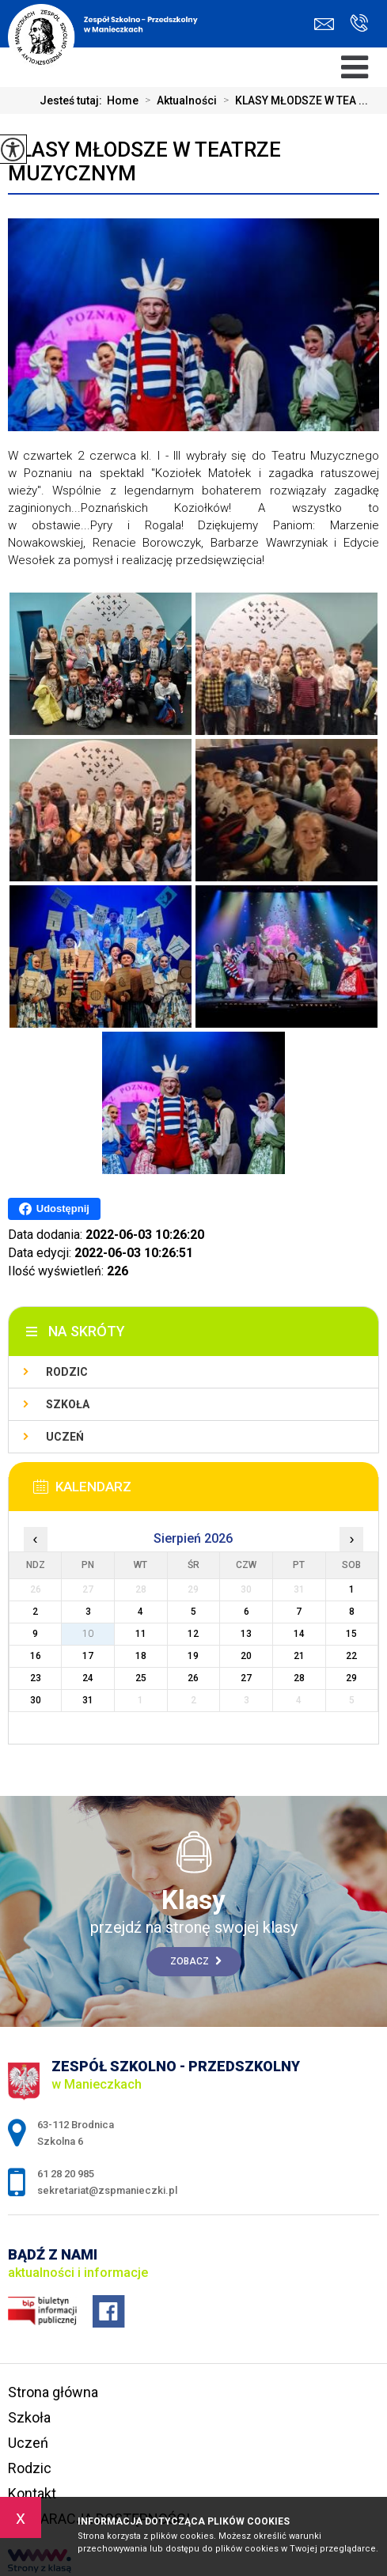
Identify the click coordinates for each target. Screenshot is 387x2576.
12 (193, 1633)
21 (299, 1655)
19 (193, 1655)
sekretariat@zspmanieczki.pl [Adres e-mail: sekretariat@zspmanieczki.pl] (107, 2190)
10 (87, 1633)
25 (140, 1678)
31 (87, 1700)
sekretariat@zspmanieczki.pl (324, 24)
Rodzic (67, 1372)
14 (299, 1633)
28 (299, 1678)
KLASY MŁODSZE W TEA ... (292, 100)
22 (351, 1655)
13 (246, 1633)
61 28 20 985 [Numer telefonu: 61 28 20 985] (65, 2174)
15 (351, 1633)
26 (193, 1678)
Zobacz (196, 1961)
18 (140, 1655)
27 (246, 1678)
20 (246, 1655)
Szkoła (67, 1404)
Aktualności (177, 100)
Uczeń (65, 1436)
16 (35, 1655)
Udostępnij (54, 1209)
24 (87, 1678)
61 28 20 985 (359, 23)
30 (35, 1700)
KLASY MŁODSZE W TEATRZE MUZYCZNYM (144, 161)
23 (35, 1678)
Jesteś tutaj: (73, 100)
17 (87, 1655)
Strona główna (53, 2392)
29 (351, 1678)
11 (140, 1633)
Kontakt (32, 2493)
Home (122, 100)
